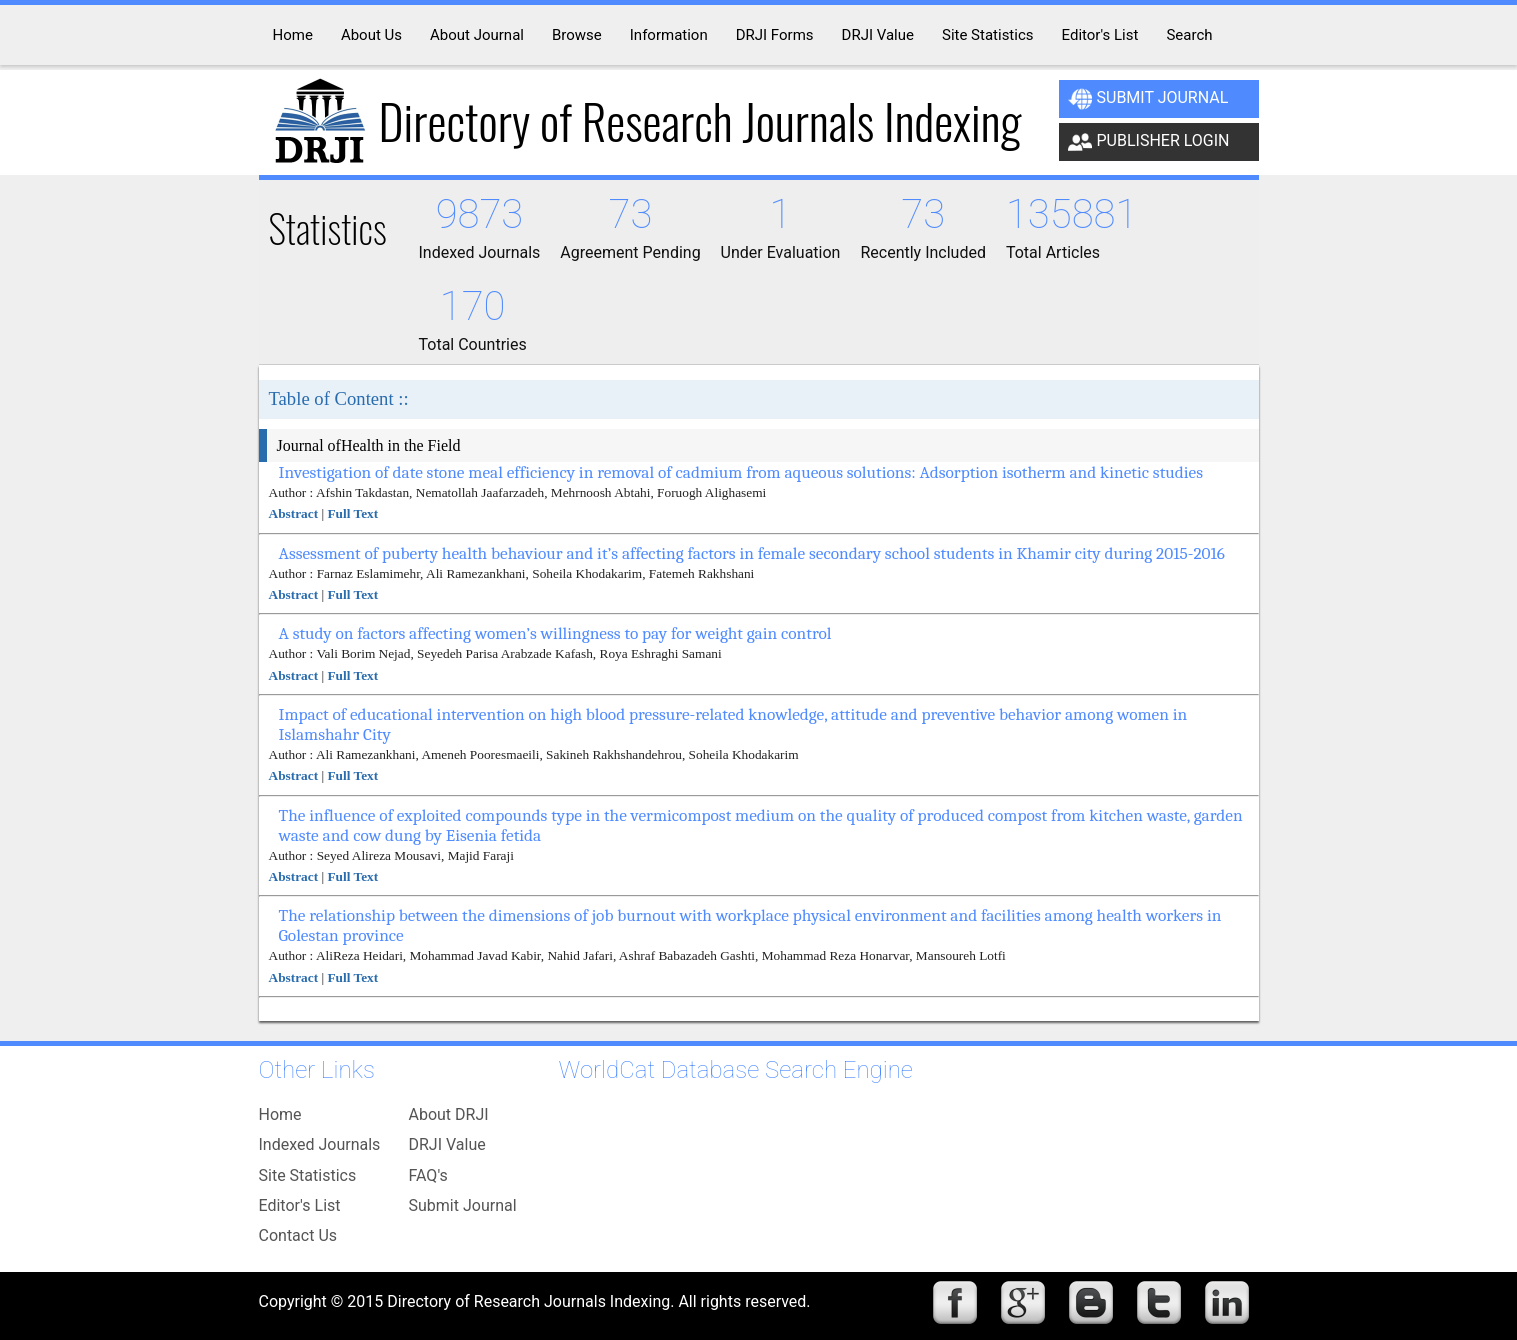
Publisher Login (1149, 142)
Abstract (294, 513)
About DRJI (449, 1114)
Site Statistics (308, 1175)
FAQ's (428, 1175)
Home (280, 1114)
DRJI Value (447, 1144)
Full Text (352, 513)
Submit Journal (1148, 99)
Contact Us (298, 1235)
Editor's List (300, 1205)
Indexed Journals (320, 1144)
